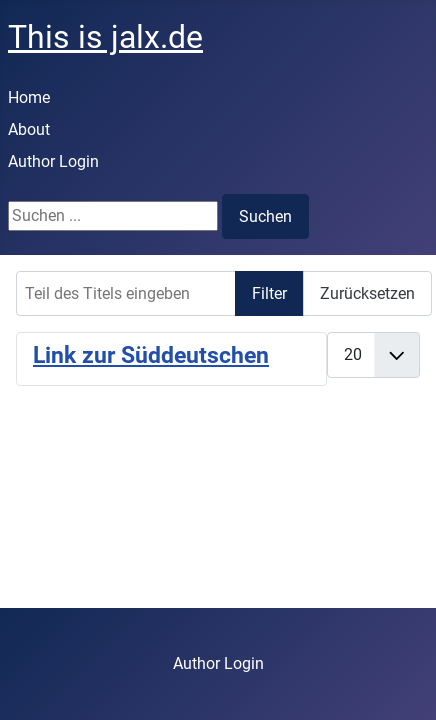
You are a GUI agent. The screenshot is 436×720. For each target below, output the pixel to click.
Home (29, 97)
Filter (269, 293)
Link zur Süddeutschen (151, 355)
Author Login (53, 161)
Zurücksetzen (367, 293)
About (29, 129)
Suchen (265, 216)
